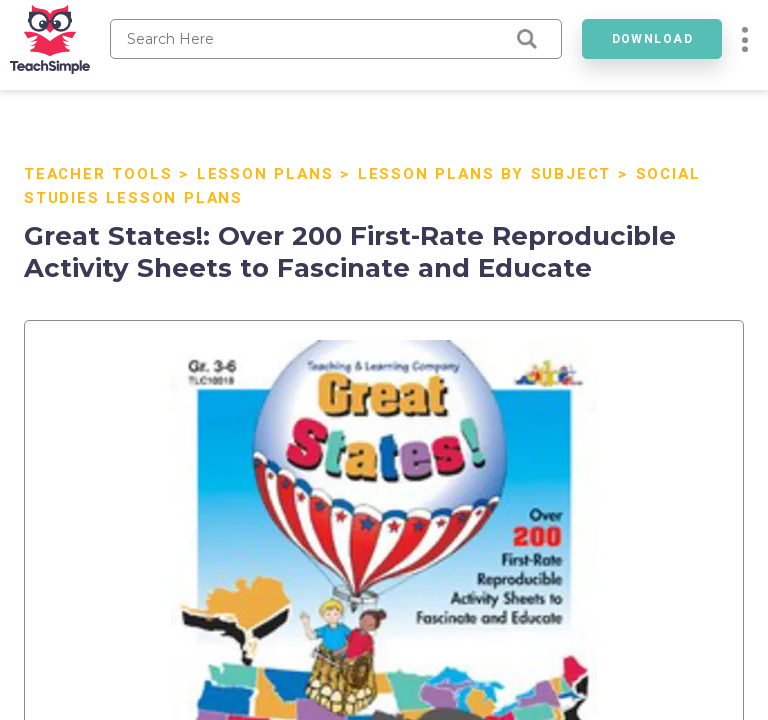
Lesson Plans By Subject (484, 174)
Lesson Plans (265, 174)
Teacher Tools (98, 174)
